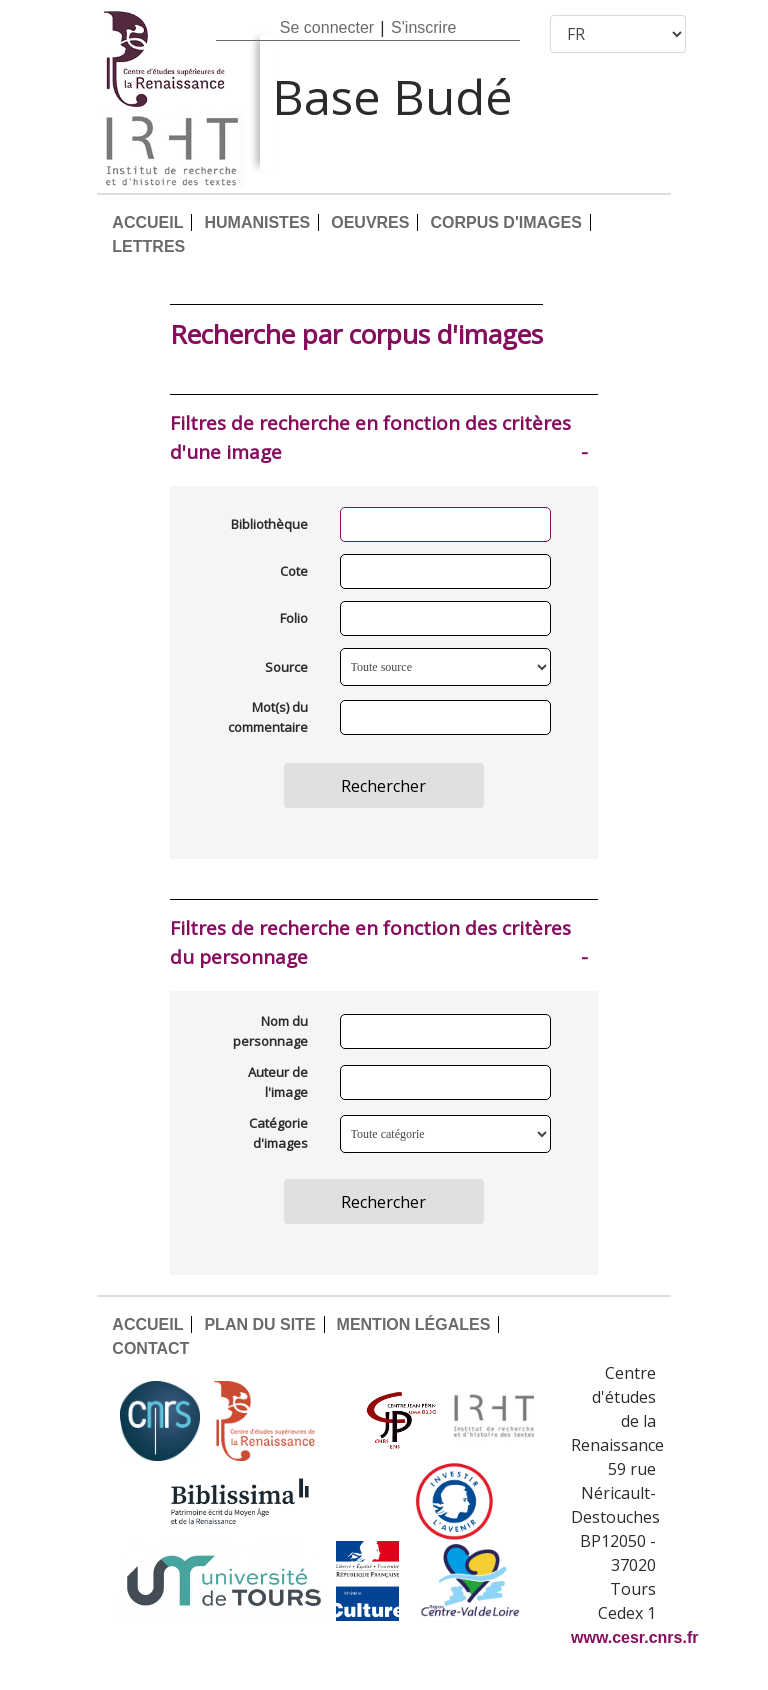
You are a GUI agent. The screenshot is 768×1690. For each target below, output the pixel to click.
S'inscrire (423, 27)
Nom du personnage (270, 1031)
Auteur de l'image (278, 1082)
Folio (294, 618)
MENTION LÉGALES (414, 1324)
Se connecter (327, 27)
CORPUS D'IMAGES (505, 222)
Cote (294, 571)
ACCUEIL (147, 222)
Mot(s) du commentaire (268, 717)
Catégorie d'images (278, 1133)
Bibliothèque (269, 524)
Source (286, 667)
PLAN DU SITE (259, 1324)
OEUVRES (370, 222)
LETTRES (148, 246)
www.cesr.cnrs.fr (634, 1637)
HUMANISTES (257, 222)
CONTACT (150, 1348)
